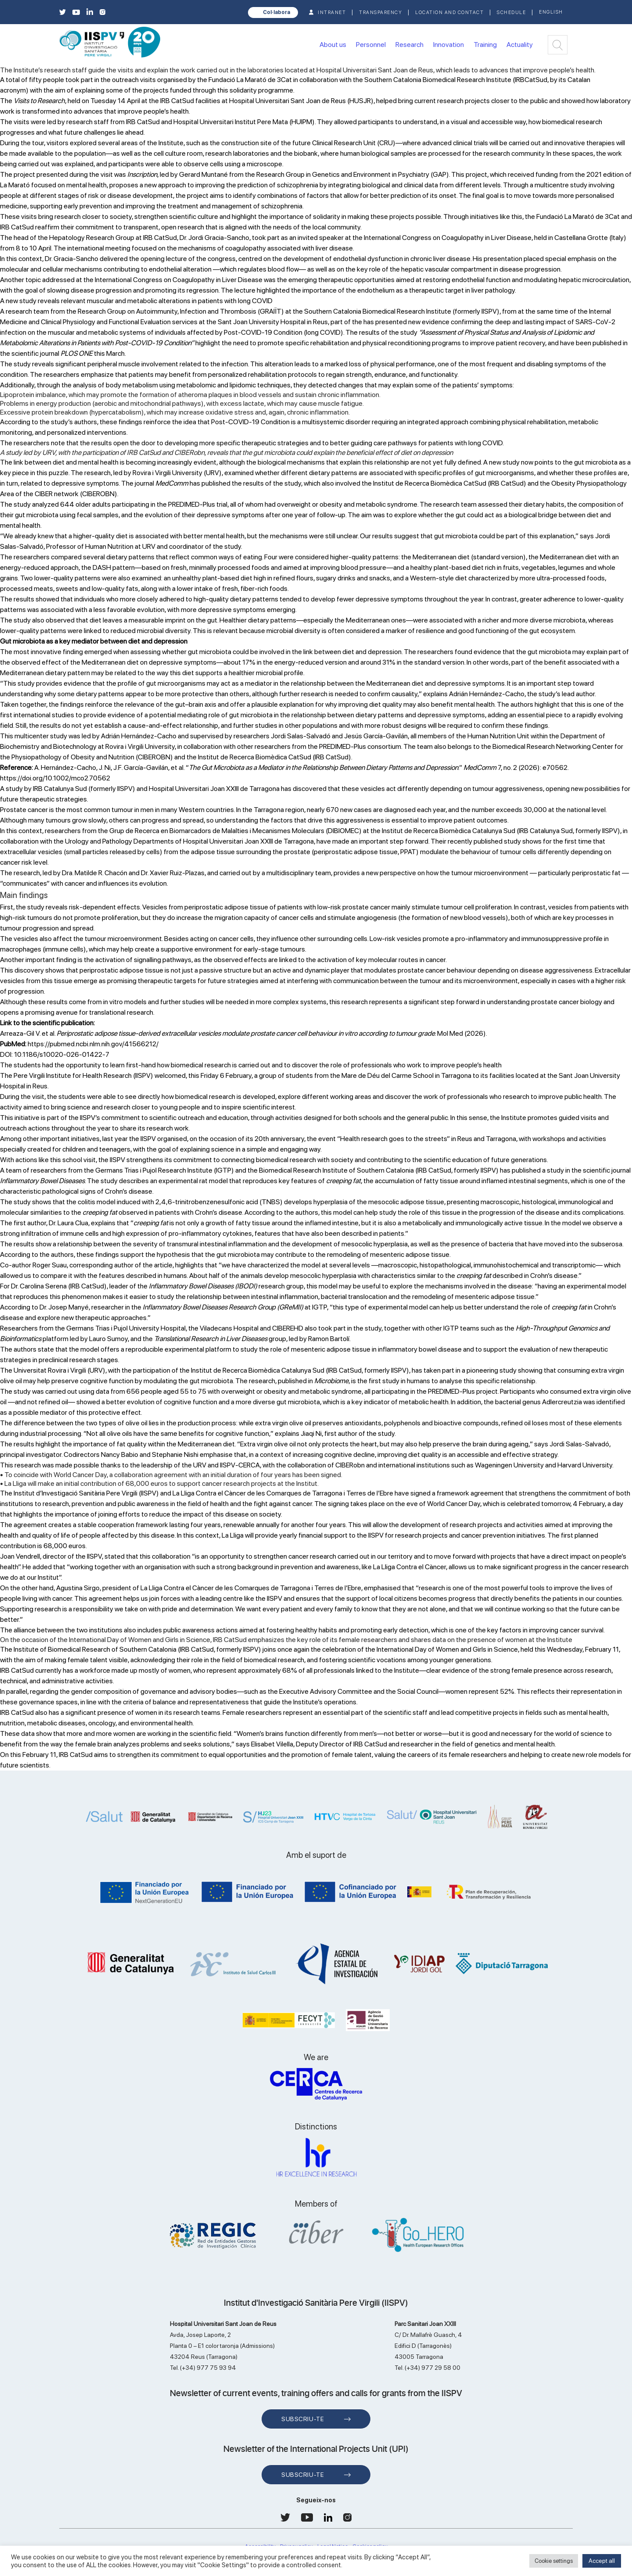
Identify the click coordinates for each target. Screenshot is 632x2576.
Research (409, 44)
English (551, 12)
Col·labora (276, 12)
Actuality (519, 44)
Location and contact (449, 12)
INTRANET (332, 12)
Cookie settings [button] (554, 2561)
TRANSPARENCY (380, 12)
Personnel (371, 44)
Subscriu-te (302, 2418)
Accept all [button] (602, 2560)
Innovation (448, 44)
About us (333, 44)
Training (485, 44)
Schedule (511, 12)
